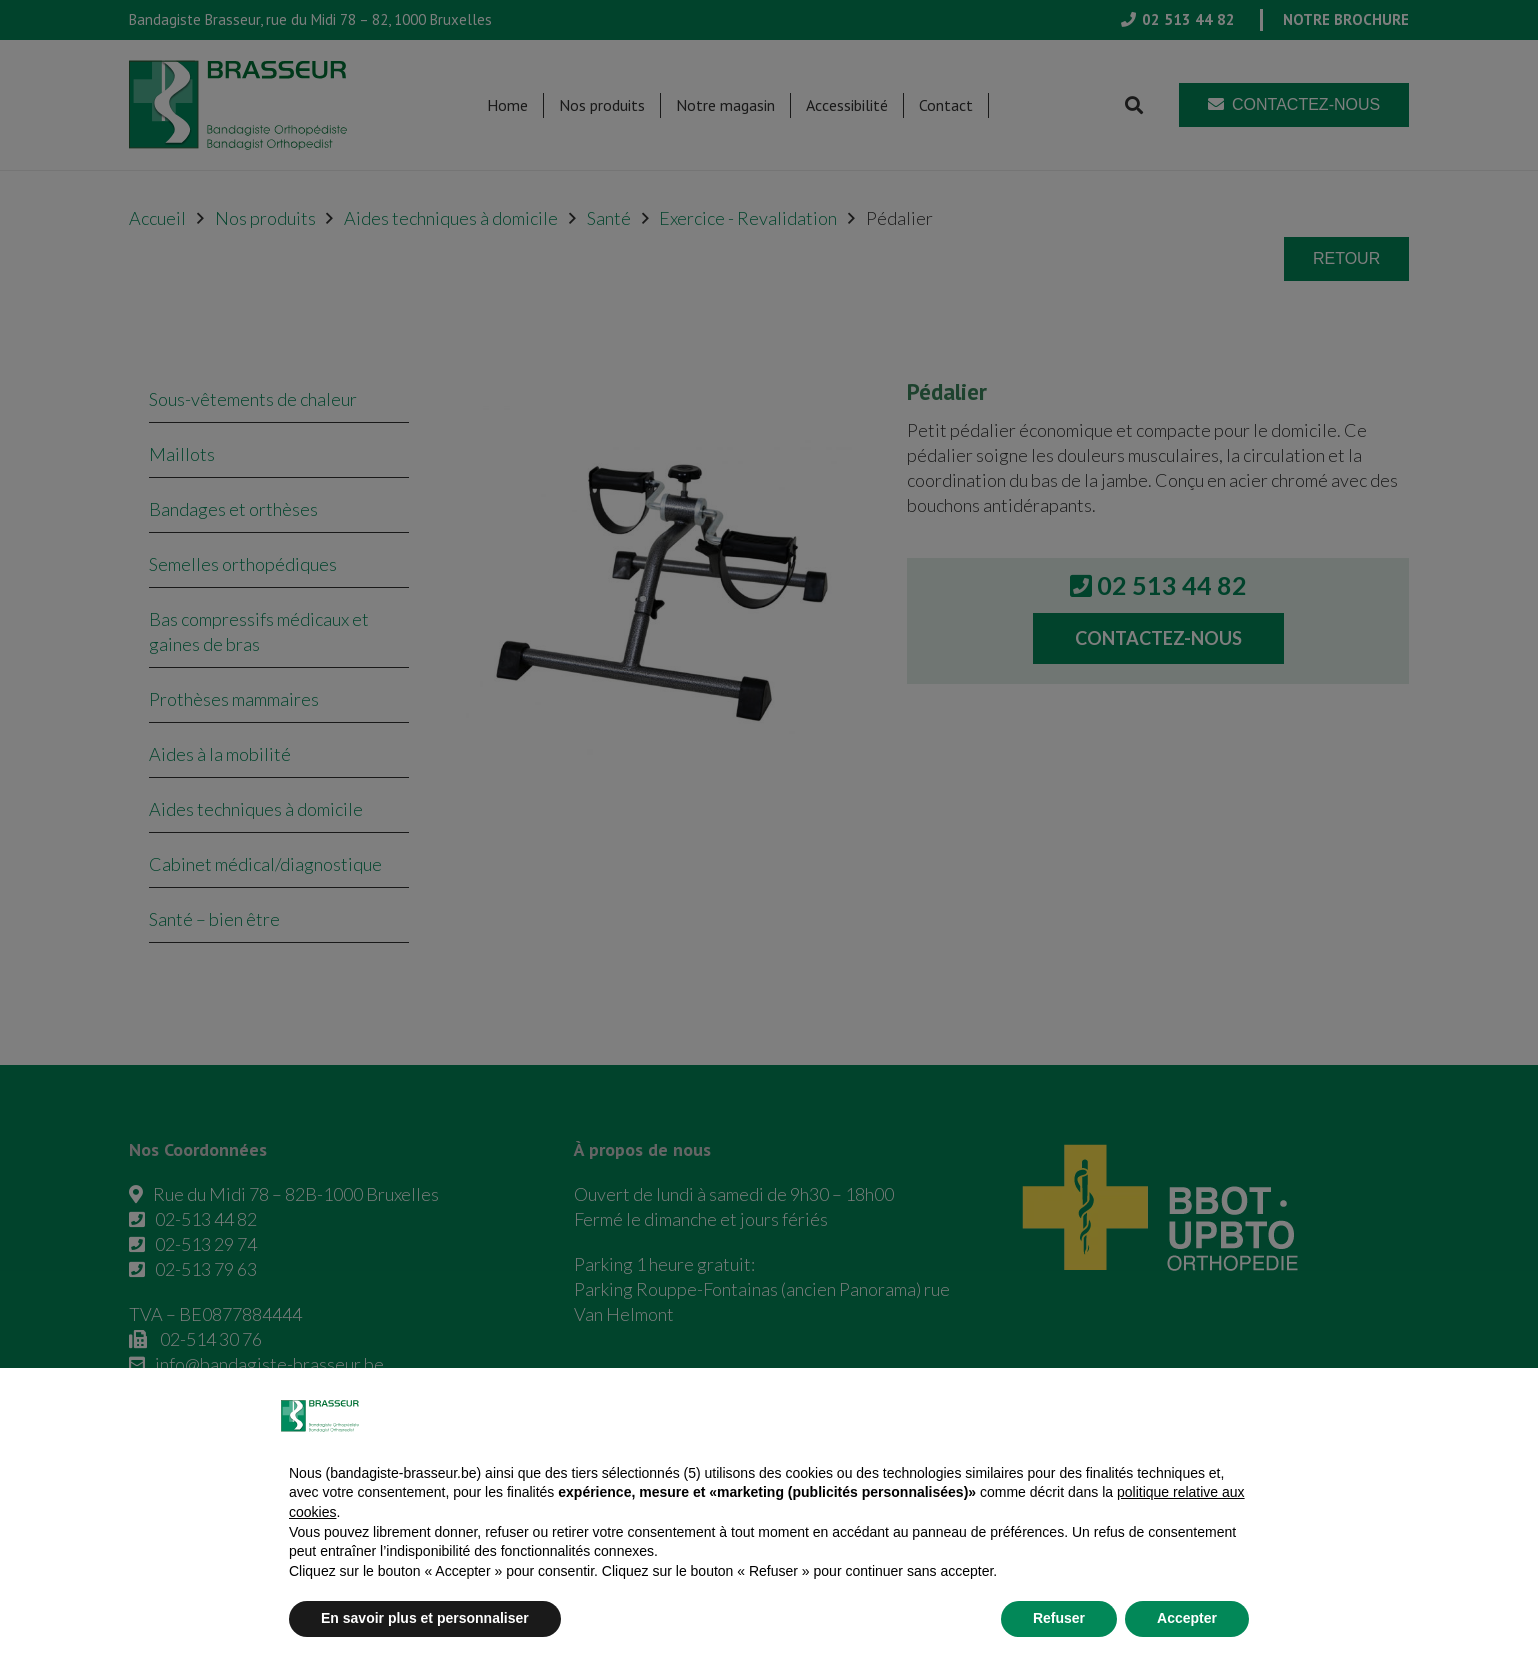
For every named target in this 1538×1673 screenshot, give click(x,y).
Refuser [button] (1059, 1618)
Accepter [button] (1187, 1618)
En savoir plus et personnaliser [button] (425, 1618)
